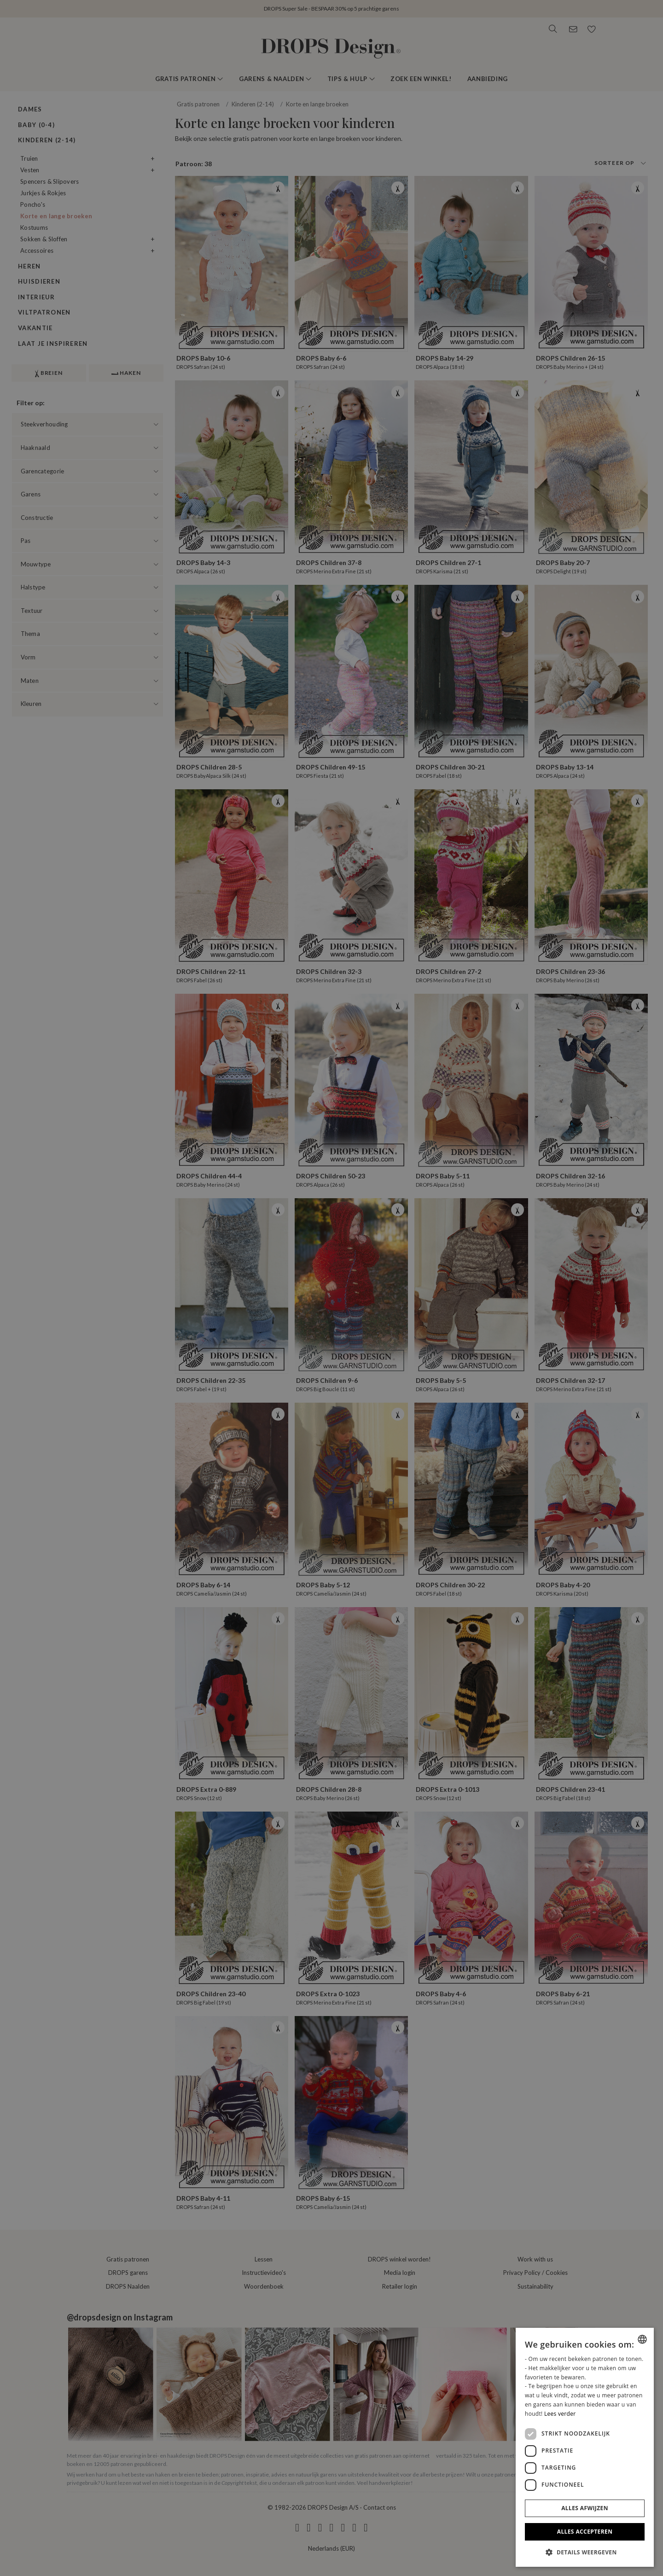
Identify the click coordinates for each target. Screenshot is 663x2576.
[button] (585, 2552)
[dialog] (585, 2447)
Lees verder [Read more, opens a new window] (560, 2414)
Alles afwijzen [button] (584, 2508)
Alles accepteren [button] (585, 2531)
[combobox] (642, 2339)
